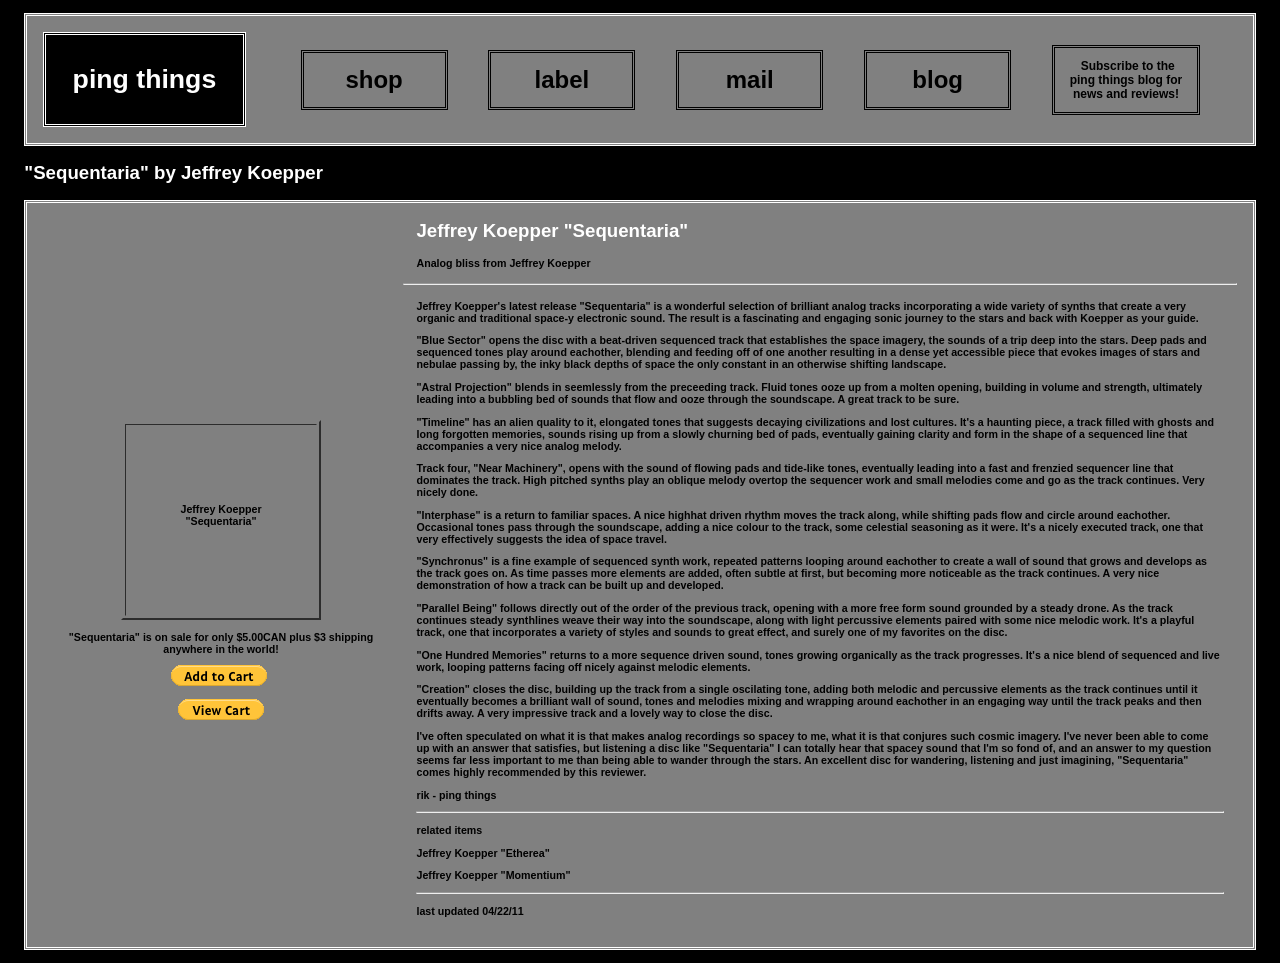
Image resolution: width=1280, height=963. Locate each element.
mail (750, 79)
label (562, 79)
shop (373, 79)
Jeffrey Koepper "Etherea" (482, 853)
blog (937, 79)
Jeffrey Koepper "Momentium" (493, 875)
